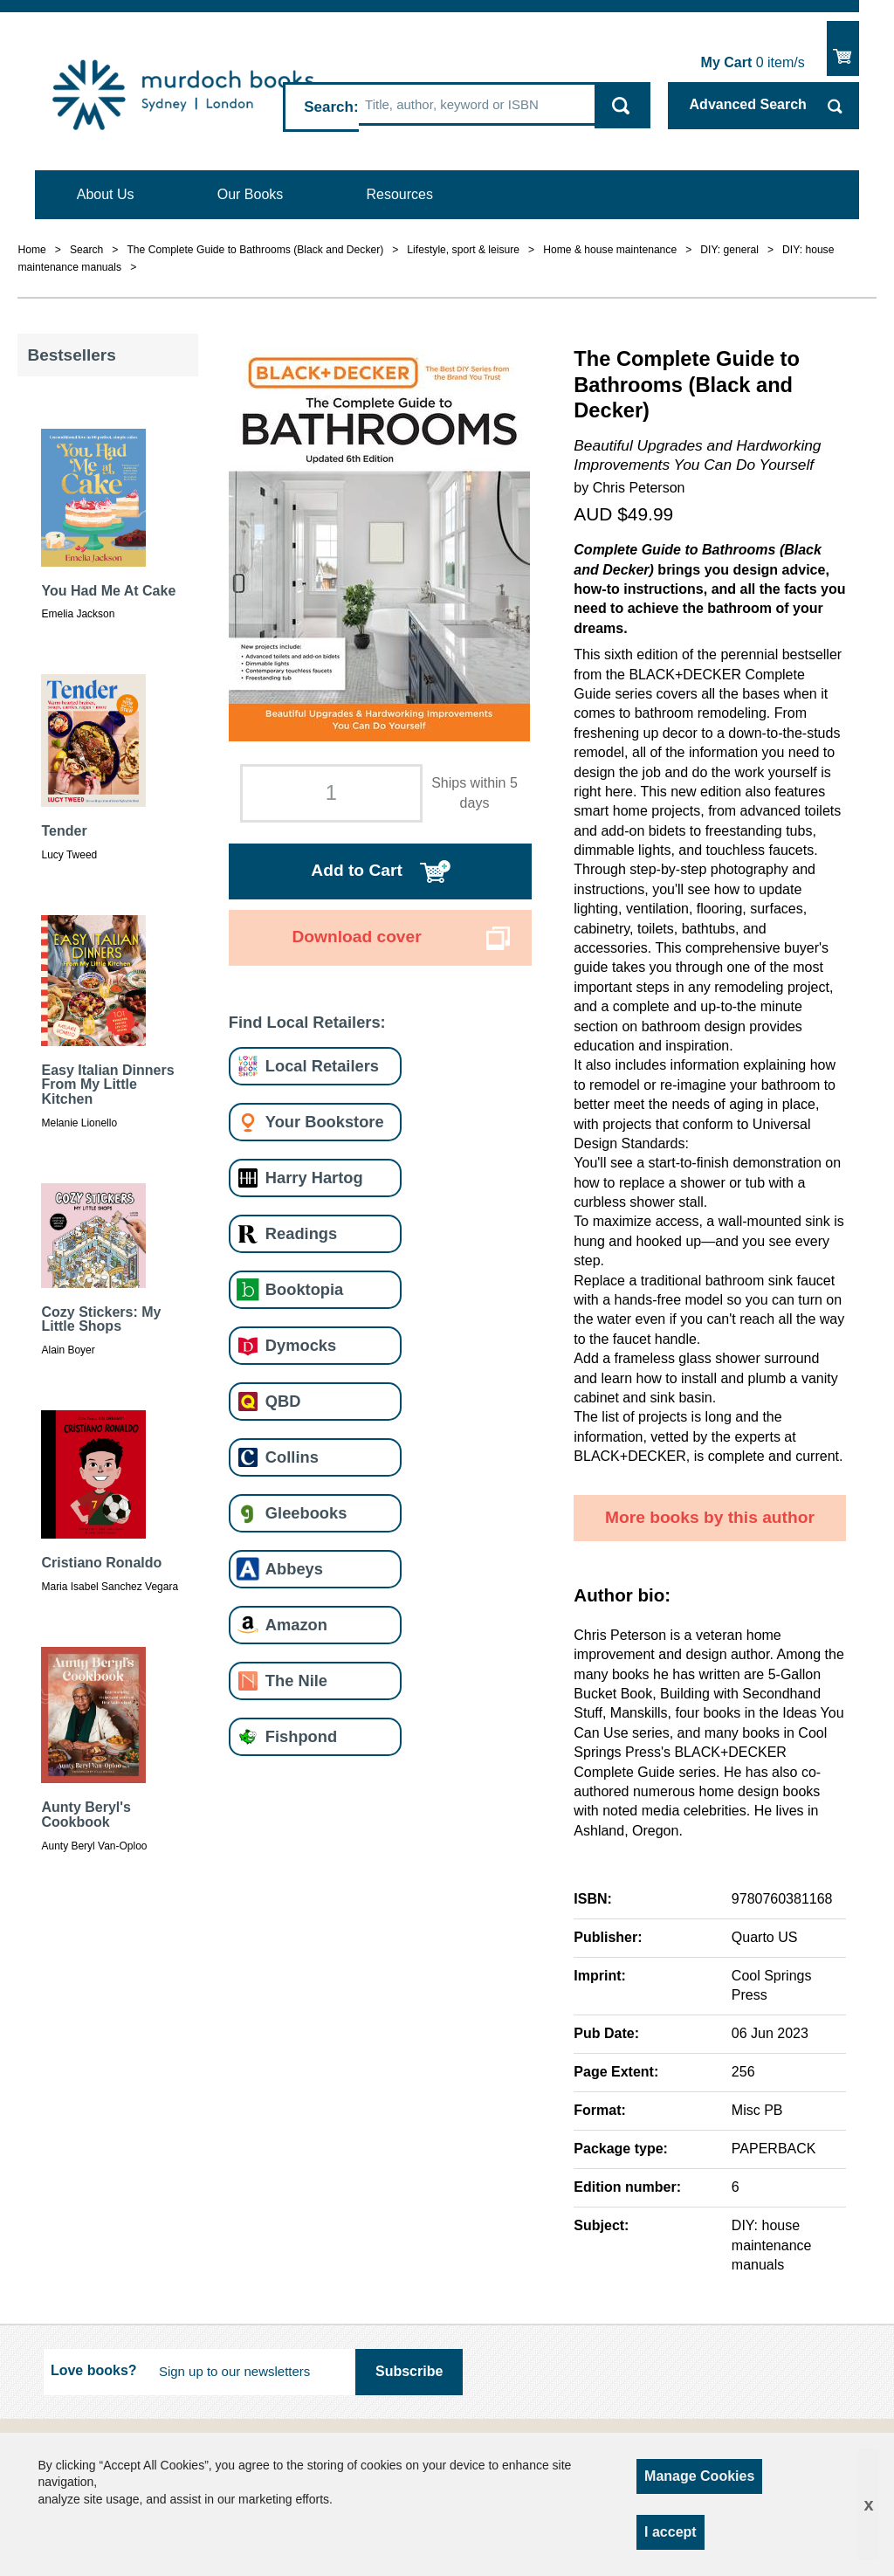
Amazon (296, 1624)
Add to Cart (356, 870)
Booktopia (304, 1289)
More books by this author (710, 1517)
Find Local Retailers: (307, 1022)
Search (329, 107)
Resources (400, 194)
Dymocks (300, 1345)
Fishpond (301, 1736)
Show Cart (843, 48)
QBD (283, 1401)
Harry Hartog (314, 1177)
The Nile (296, 1680)
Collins (292, 1457)
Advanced (748, 104)
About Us (105, 194)
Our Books (250, 194)
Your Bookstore (324, 1121)
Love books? (94, 2370)
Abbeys (294, 1569)
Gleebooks (306, 1513)
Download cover (356, 936)
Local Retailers (322, 1066)
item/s (753, 62)
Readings (301, 1233)
